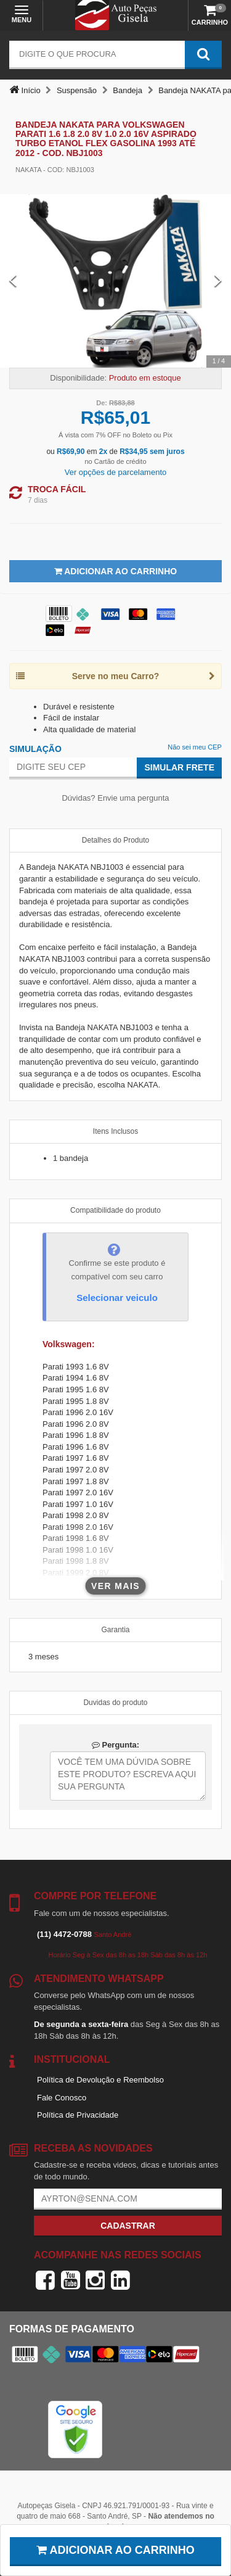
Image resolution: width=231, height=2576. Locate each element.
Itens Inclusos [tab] (115, 1131)
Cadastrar (127, 2226)
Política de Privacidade (77, 2115)
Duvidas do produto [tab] (115, 1702)
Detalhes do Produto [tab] (115, 840)
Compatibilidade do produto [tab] (115, 1210)
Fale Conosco (61, 2097)
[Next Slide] (218, 280)
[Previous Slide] (13, 280)
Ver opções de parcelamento (116, 472)
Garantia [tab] (115, 1629)
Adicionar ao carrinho (115, 2550)
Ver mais (115, 1586)
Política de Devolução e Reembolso (100, 2079)
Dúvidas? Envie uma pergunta (115, 798)
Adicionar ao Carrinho (115, 571)
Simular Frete (179, 767)
